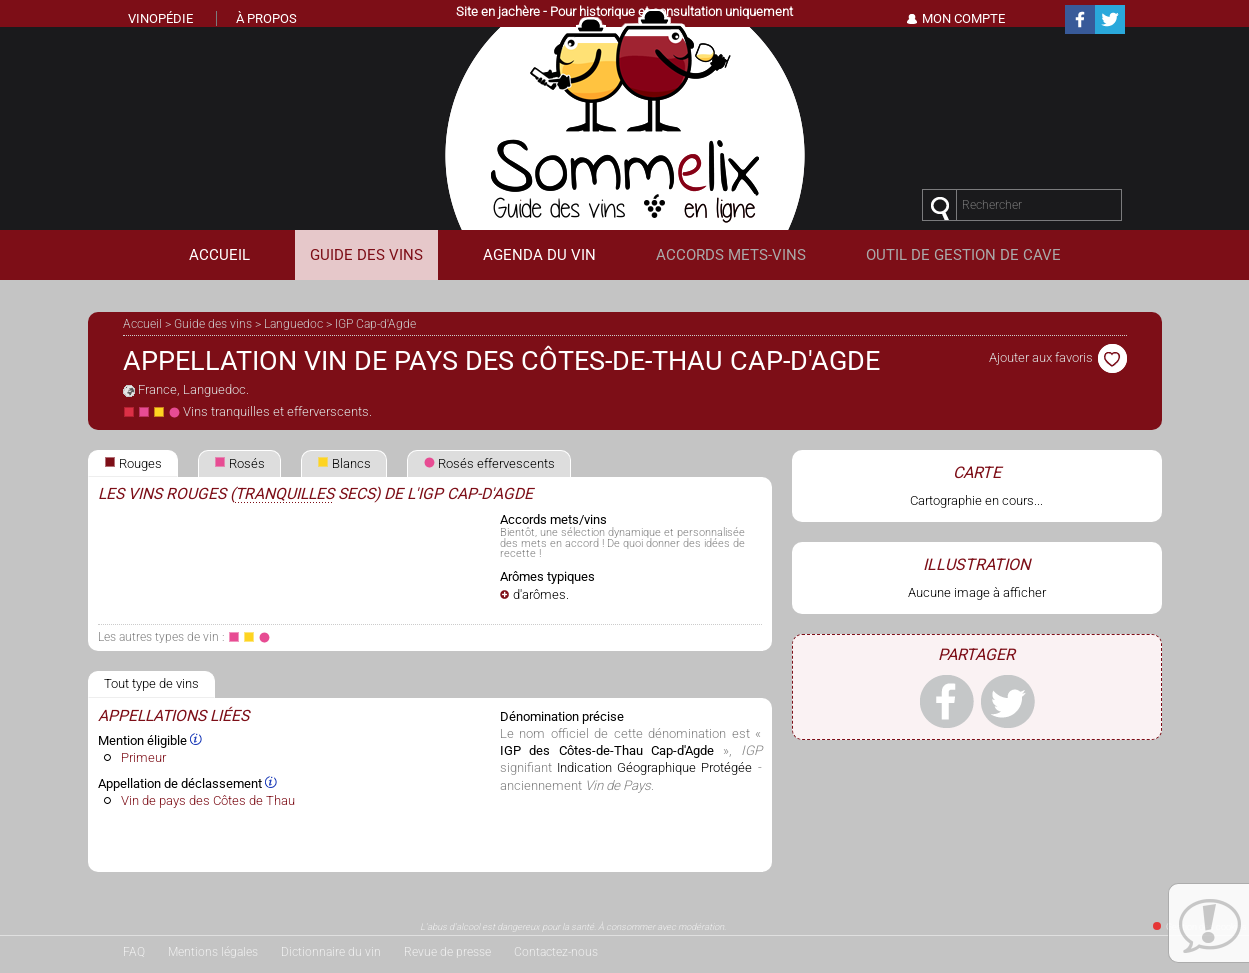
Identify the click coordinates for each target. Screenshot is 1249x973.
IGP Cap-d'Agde (375, 324)
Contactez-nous (556, 952)
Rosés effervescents (489, 463)
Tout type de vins (151, 683)
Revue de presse (447, 952)
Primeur (143, 757)
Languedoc (293, 324)
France (157, 389)
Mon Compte (963, 18)
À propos (266, 18)
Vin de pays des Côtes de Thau (208, 800)
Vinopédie (160, 18)
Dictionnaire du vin (331, 952)
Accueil (142, 324)
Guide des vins (213, 324)
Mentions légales (213, 952)
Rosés (239, 463)
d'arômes (539, 594)
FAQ (134, 952)
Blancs (344, 463)
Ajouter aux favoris (1058, 357)
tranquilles (284, 494)
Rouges (133, 463)
